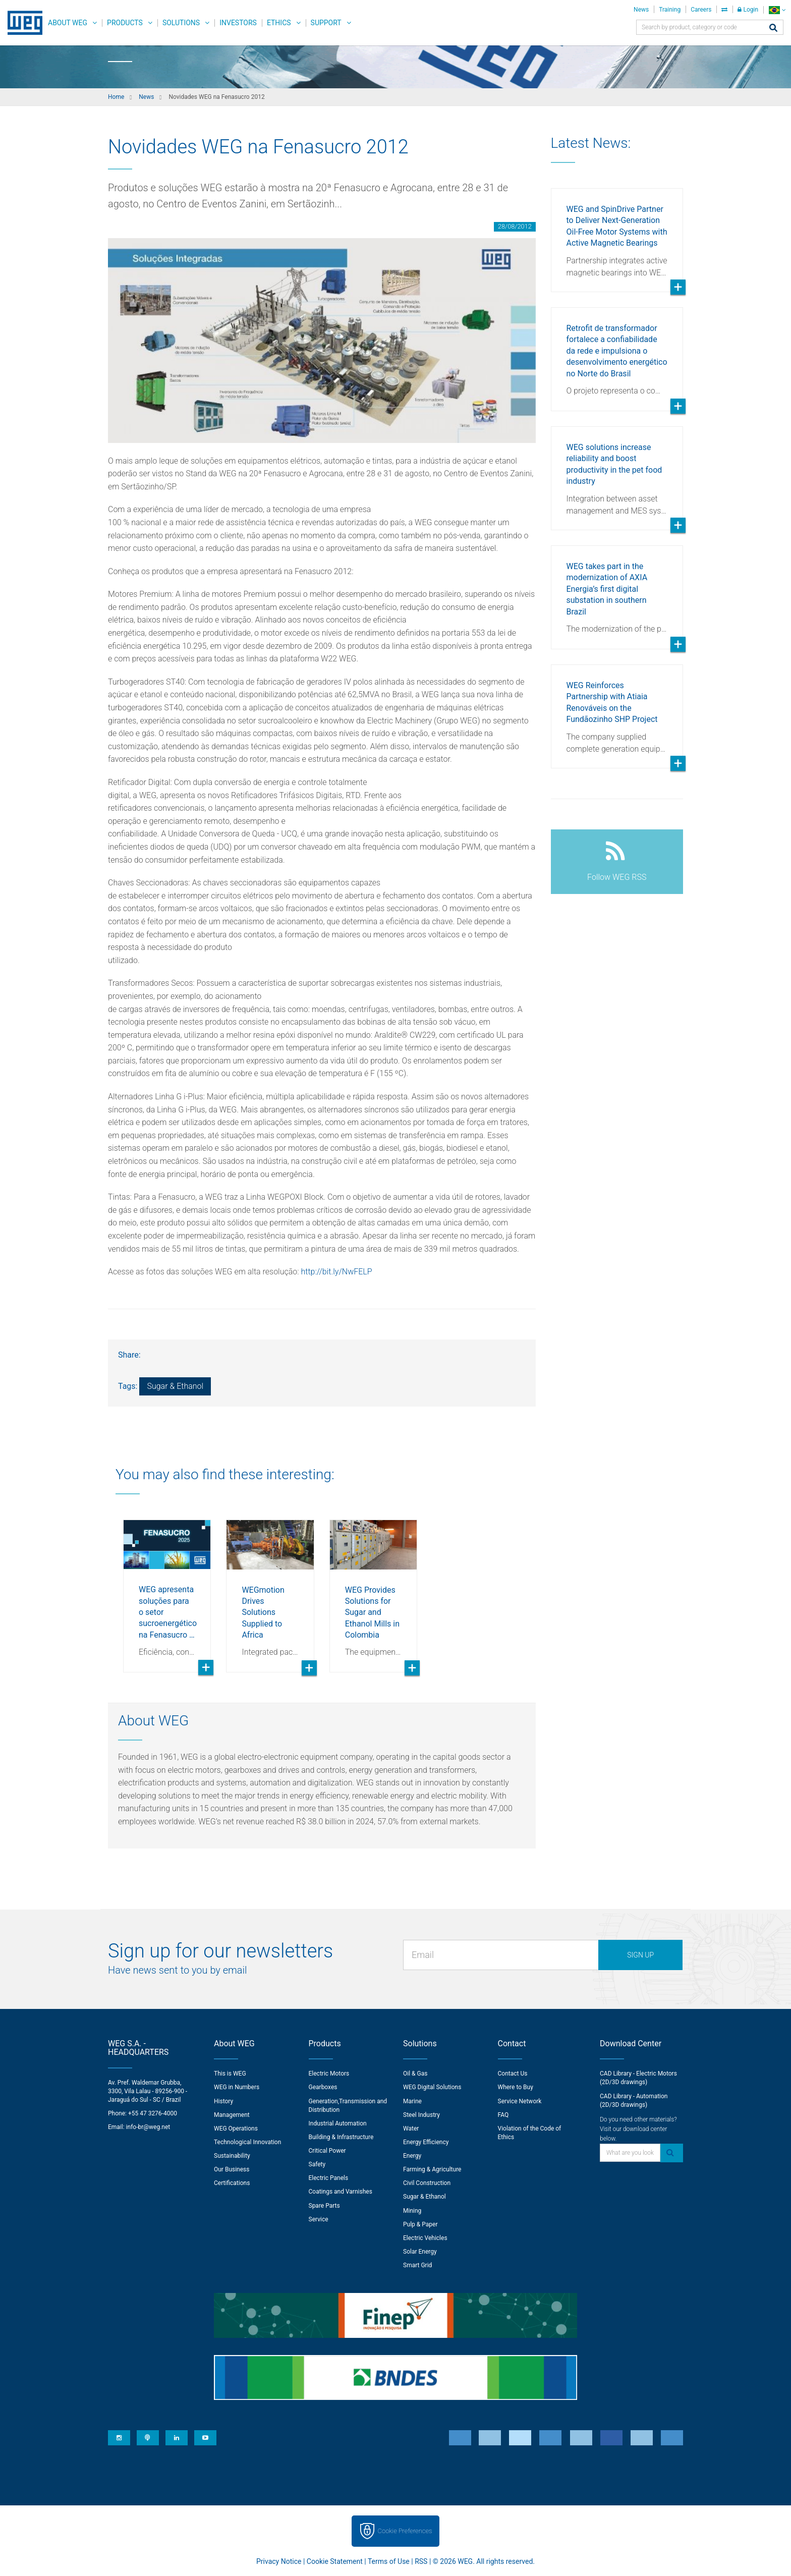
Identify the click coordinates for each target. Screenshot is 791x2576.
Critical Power (327, 2150)
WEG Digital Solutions (432, 2087)
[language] (777, 10)
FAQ (503, 2114)
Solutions (181, 23)
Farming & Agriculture (432, 2169)
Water (411, 2128)
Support (326, 23)
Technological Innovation (247, 2142)
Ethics (279, 23)
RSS (421, 2561)
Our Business (232, 2169)
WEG (21, 22)
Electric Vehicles (425, 2238)
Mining (412, 2210)
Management (232, 2114)
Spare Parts (324, 2205)
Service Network (520, 2101)
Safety (317, 2164)
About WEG (67, 23)
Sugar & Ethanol (175, 1386)
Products (125, 23)
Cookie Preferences (405, 2531)
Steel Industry (421, 2114)
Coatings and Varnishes (340, 2191)
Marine (412, 2101)
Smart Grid (417, 2265)
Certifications (232, 2183)
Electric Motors (329, 2073)
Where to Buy (515, 2087)
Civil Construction (426, 2183)
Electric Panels (329, 2177)
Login (748, 9)
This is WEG (230, 2073)
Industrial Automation (338, 2123)
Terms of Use (389, 2561)
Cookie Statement (335, 2561)
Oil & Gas (415, 2073)
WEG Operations (236, 2128)
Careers (701, 9)
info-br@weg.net (148, 2127)
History (223, 2101)
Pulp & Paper (420, 2224)
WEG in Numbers (236, 2087)
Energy (412, 2155)
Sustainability (232, 2155)
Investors (238, 23)
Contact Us (513, 2073)
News (641, 9)
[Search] (773, 28)
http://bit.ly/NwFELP (336, 1271)
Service (318, 2219)
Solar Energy (420, 2251)
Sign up (640, 1955)
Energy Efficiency (425, 2142)
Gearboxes (323, 2087)
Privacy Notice (278, 2561)
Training (670, 9)
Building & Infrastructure (341, 2137)
